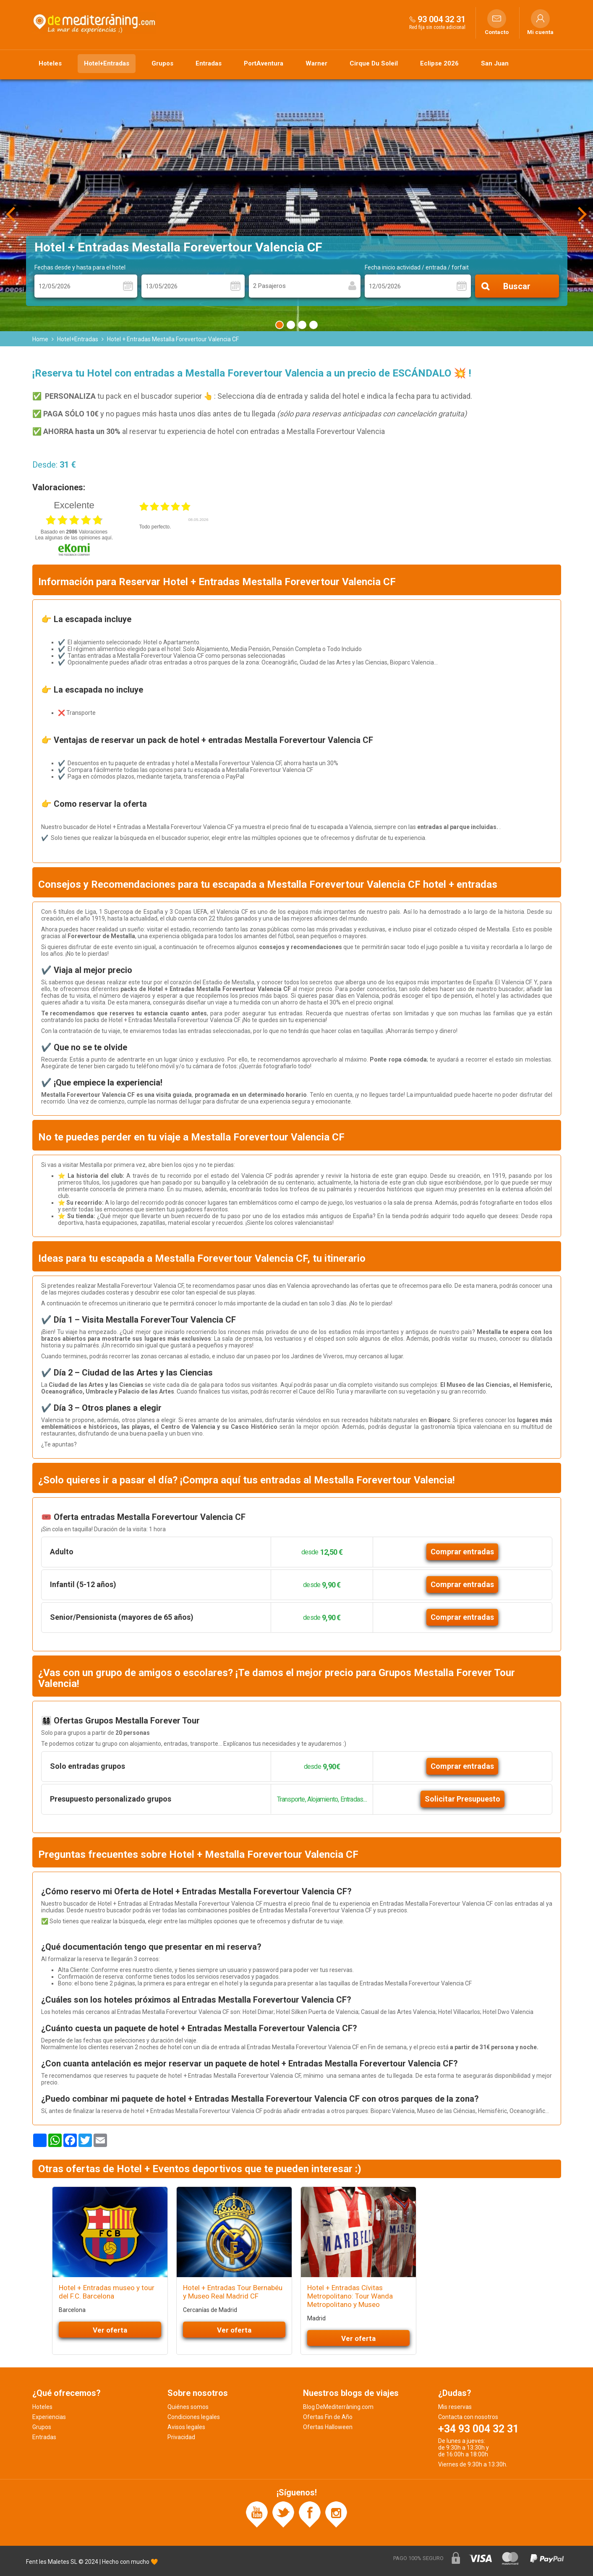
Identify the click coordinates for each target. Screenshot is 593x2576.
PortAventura (263, 63)
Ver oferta (110, 2330)
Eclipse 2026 (439, 63)
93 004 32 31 (441, 19)
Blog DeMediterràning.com (338, 2406)
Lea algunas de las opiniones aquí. (74, 538)
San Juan (495, 63)
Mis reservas (455, 2406)
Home (40, 339)
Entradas (209, 63)
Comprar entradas (462, 1551)
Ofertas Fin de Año (328, 2417)
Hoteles (50, 63)
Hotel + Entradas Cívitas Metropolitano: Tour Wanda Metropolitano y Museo (350, 2296)
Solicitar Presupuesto (462, 1798)
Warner (316, 63)
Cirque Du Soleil (374, 63)
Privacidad (181, 2437)
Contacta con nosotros (468, 2417)
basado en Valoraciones (74, 532)
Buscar (516, 286)
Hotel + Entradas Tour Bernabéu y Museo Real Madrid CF (232, 2291)
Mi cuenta (540, 32)
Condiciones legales (193, 2417)
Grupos (162, 63)
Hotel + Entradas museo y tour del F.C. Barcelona (106, 2291)
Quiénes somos (188, 2406)
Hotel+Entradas (106, 63)
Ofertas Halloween (328, 2427)
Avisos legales (186, 2427)
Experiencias (49, 2417)
